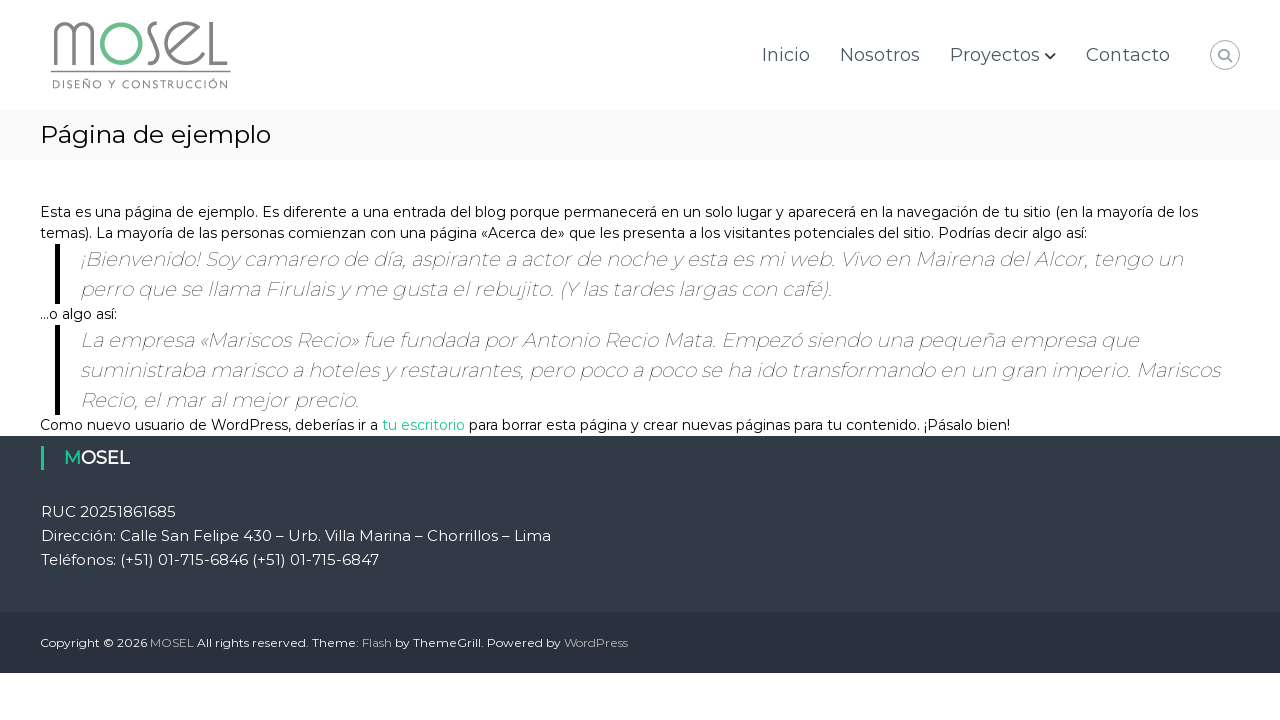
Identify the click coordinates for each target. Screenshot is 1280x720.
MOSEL (172, 642)
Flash (377, 642)
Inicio (786, 55)
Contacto (1128, 55)
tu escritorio (423, 425)
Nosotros (880, 55)
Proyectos (995, 55)
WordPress (596, 642)
